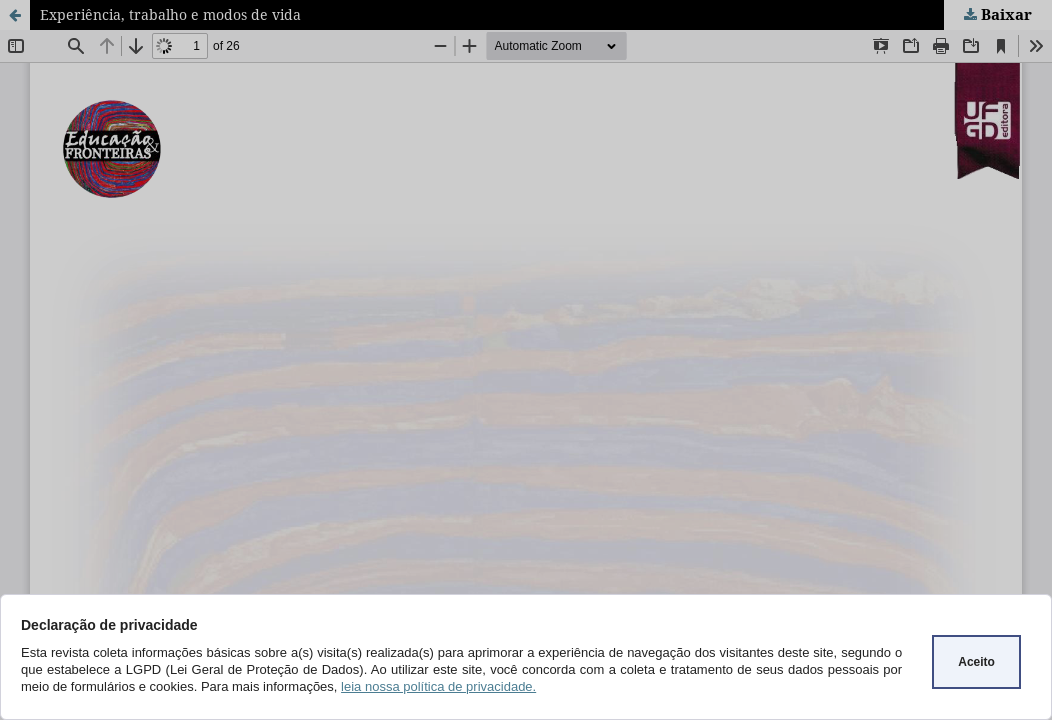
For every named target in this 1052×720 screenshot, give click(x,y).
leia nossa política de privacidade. (438, 686)
